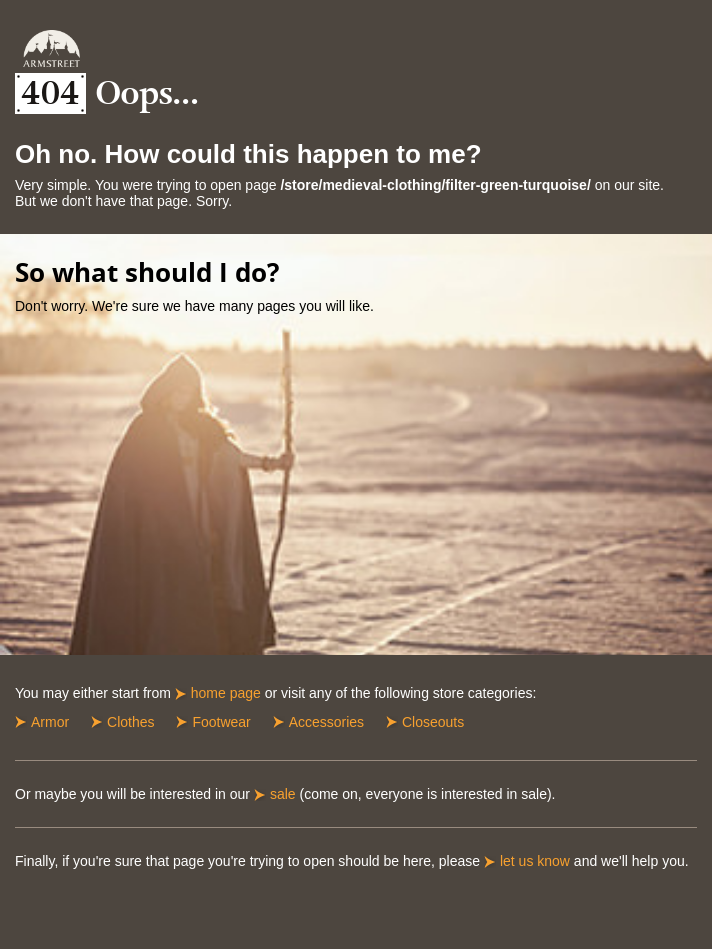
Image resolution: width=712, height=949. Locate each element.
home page (226, 693)
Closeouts (433, 722)
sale (283, 794)
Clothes (130, 722)
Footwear (221, 722)
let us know (535, 861)
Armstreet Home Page (51, 48)
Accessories (326, 722)
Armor (50, 722)
